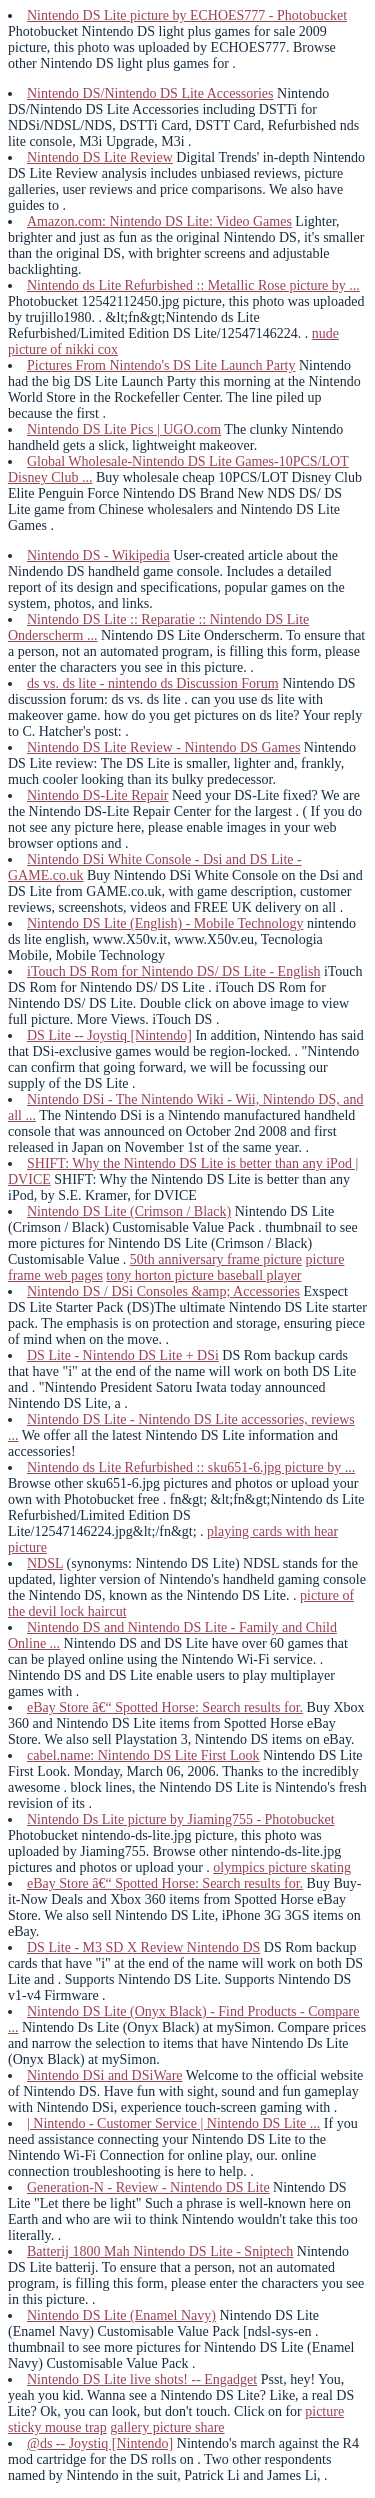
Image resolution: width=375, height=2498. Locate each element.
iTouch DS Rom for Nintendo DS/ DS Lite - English (173, 971)
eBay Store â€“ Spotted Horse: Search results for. (165, 1707)
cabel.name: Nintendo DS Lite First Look (143, 1755)
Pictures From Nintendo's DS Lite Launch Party (161, 365)
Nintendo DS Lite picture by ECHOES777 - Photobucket (187, 15)
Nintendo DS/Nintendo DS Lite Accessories (150, 93)
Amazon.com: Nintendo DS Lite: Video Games (159, 221)
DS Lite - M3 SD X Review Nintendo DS (143, 1947)
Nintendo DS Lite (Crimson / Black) (129, 1211)
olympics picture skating (282, 1867)
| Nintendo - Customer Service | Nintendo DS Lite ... (173, 2123)
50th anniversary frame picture (216, 1259)
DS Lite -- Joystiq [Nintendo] (109, 1035)
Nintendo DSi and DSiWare (105, 2075)
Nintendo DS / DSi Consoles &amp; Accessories (163, 1291)
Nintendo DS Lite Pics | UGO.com (124, 429)
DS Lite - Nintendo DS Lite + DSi (123, 1355)
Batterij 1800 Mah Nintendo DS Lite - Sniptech (160, 2251)
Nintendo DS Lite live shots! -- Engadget (142, 2379)
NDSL (45, 1563)
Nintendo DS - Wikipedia (98, 555)
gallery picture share (167, 2427)
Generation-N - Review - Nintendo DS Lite (148, 2187)
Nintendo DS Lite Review (100, 157)
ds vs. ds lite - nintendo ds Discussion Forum (153, 683)
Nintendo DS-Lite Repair (98, 795)
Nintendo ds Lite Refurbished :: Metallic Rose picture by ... (193, 285)
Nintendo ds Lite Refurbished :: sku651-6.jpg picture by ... (191, 1467)
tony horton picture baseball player (203, 1275)
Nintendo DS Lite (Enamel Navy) (121, 2315)
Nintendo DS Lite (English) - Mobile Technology (165, 923)
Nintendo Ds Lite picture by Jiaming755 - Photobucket (181, 1819)
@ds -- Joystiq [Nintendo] (100, 2443)
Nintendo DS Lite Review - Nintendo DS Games (163, 747)
